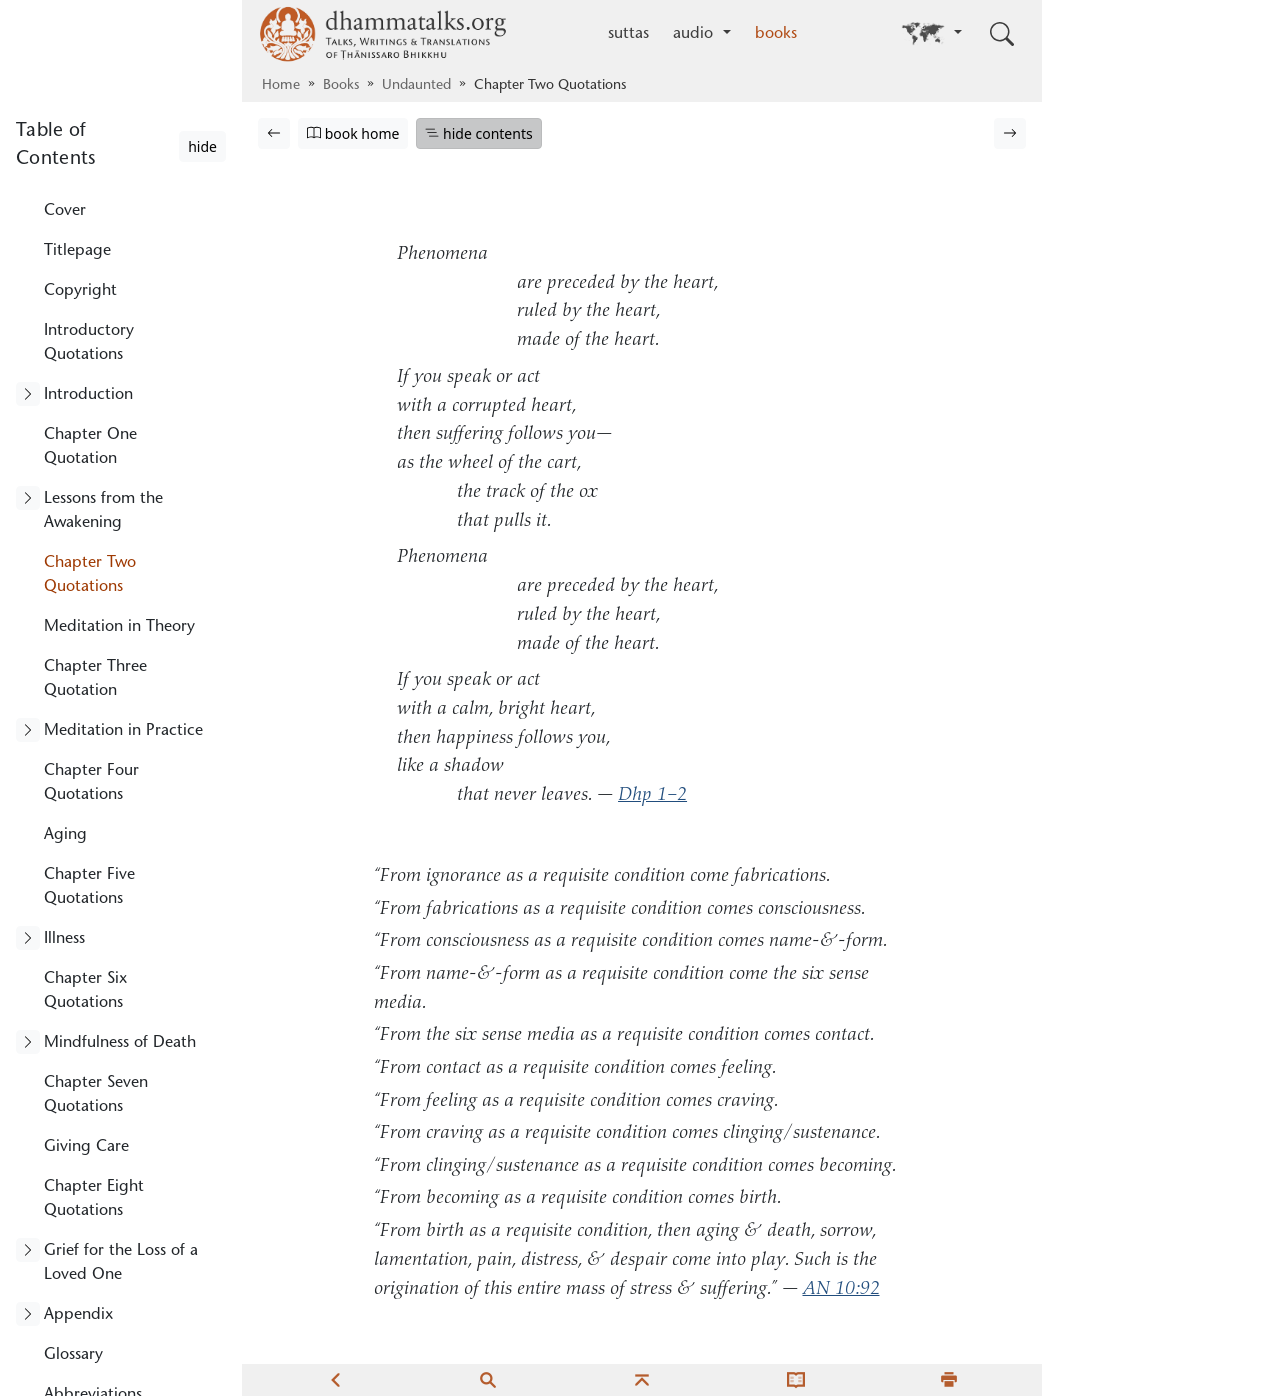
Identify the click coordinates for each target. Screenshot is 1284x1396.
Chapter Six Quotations (85, 991)
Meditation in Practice (123, 731)
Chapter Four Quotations (91, 783)
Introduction (88, 395)
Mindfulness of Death (120, 1043)
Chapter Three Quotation (95, 679)
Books (341, 86)
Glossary (73, 1355)
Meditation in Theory (119, 627)
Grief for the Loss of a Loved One (121, 1263)
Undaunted (416, 86)
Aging (65, 835)
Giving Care (86, 1147)
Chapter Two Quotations (90, 575)
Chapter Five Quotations (89, 887)
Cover (65, 211)
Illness (64, 939)
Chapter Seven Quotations (96, 1095)
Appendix (78, 1315)
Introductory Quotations (89, 343)
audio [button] (695, 34)
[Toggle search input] (1002, 34)
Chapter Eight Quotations (94, 1199)
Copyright (80, 291)
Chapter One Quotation (90, 447)
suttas (628, 34)
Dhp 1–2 (652, 795)
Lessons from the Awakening (103, 511)
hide (202, 146)
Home (281, 86)
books (776, 34)
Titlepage (77, 251)
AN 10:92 (841, 1289)
